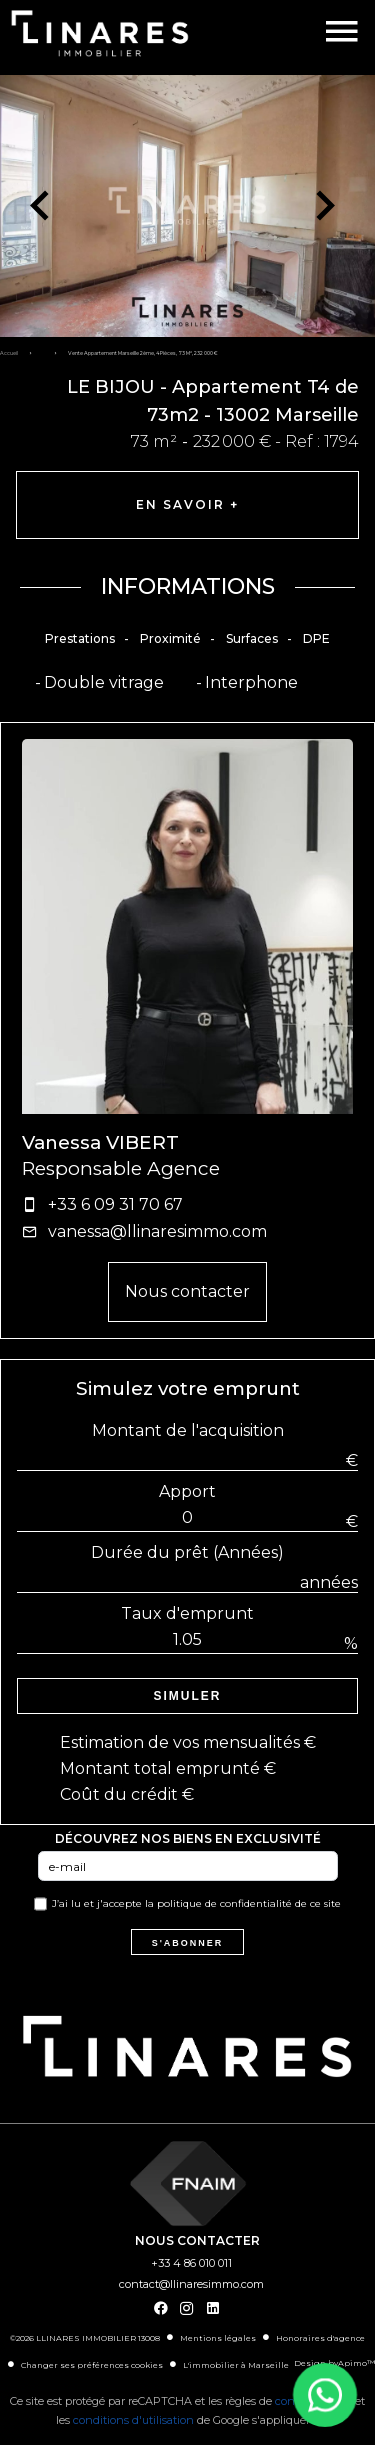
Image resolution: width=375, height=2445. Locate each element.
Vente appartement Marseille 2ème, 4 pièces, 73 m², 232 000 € (143, 353)
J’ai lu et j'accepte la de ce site (196, 1903)
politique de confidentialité (224, 1903)
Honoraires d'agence (320, 2338)
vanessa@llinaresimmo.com (157, 1231)
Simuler (188, 1696)
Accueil (9, 353)
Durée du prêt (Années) (187, 1552)
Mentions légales (218, 2338)
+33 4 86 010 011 (191, 2263)
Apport (187, 1491)
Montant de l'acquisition (188, 1430)
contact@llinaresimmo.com (191, 2284)
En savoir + (187, 504)
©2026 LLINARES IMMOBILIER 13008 (85, 2338)
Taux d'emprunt (187, 1613)
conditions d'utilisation (133, 2420)
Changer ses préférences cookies (92, 2365)
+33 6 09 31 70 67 (115, 1204)
